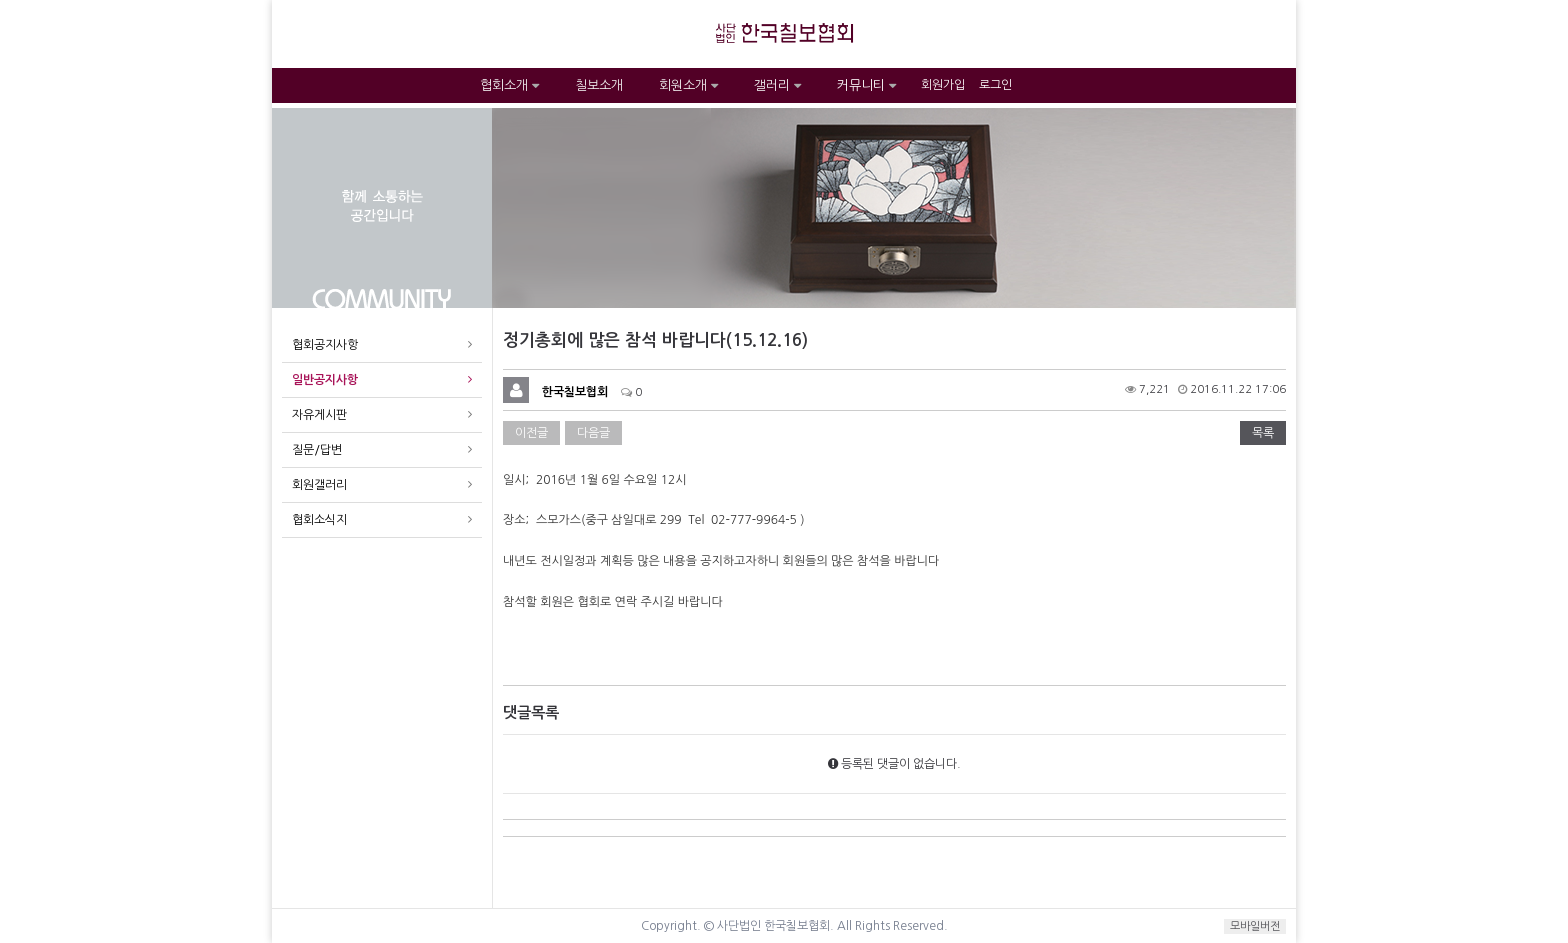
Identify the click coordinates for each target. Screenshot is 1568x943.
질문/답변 (317, 450)
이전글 (531, 433)
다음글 (593, 433)
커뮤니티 (866, 85)
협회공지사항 (325, 345)
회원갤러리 (319, 485)
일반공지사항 (325, 380)
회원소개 (688, 85)
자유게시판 (319, 415)
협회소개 (509, 85)
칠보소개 (599, 85)
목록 (1263, 433)
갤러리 (777, 85)
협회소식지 (319, 520)
